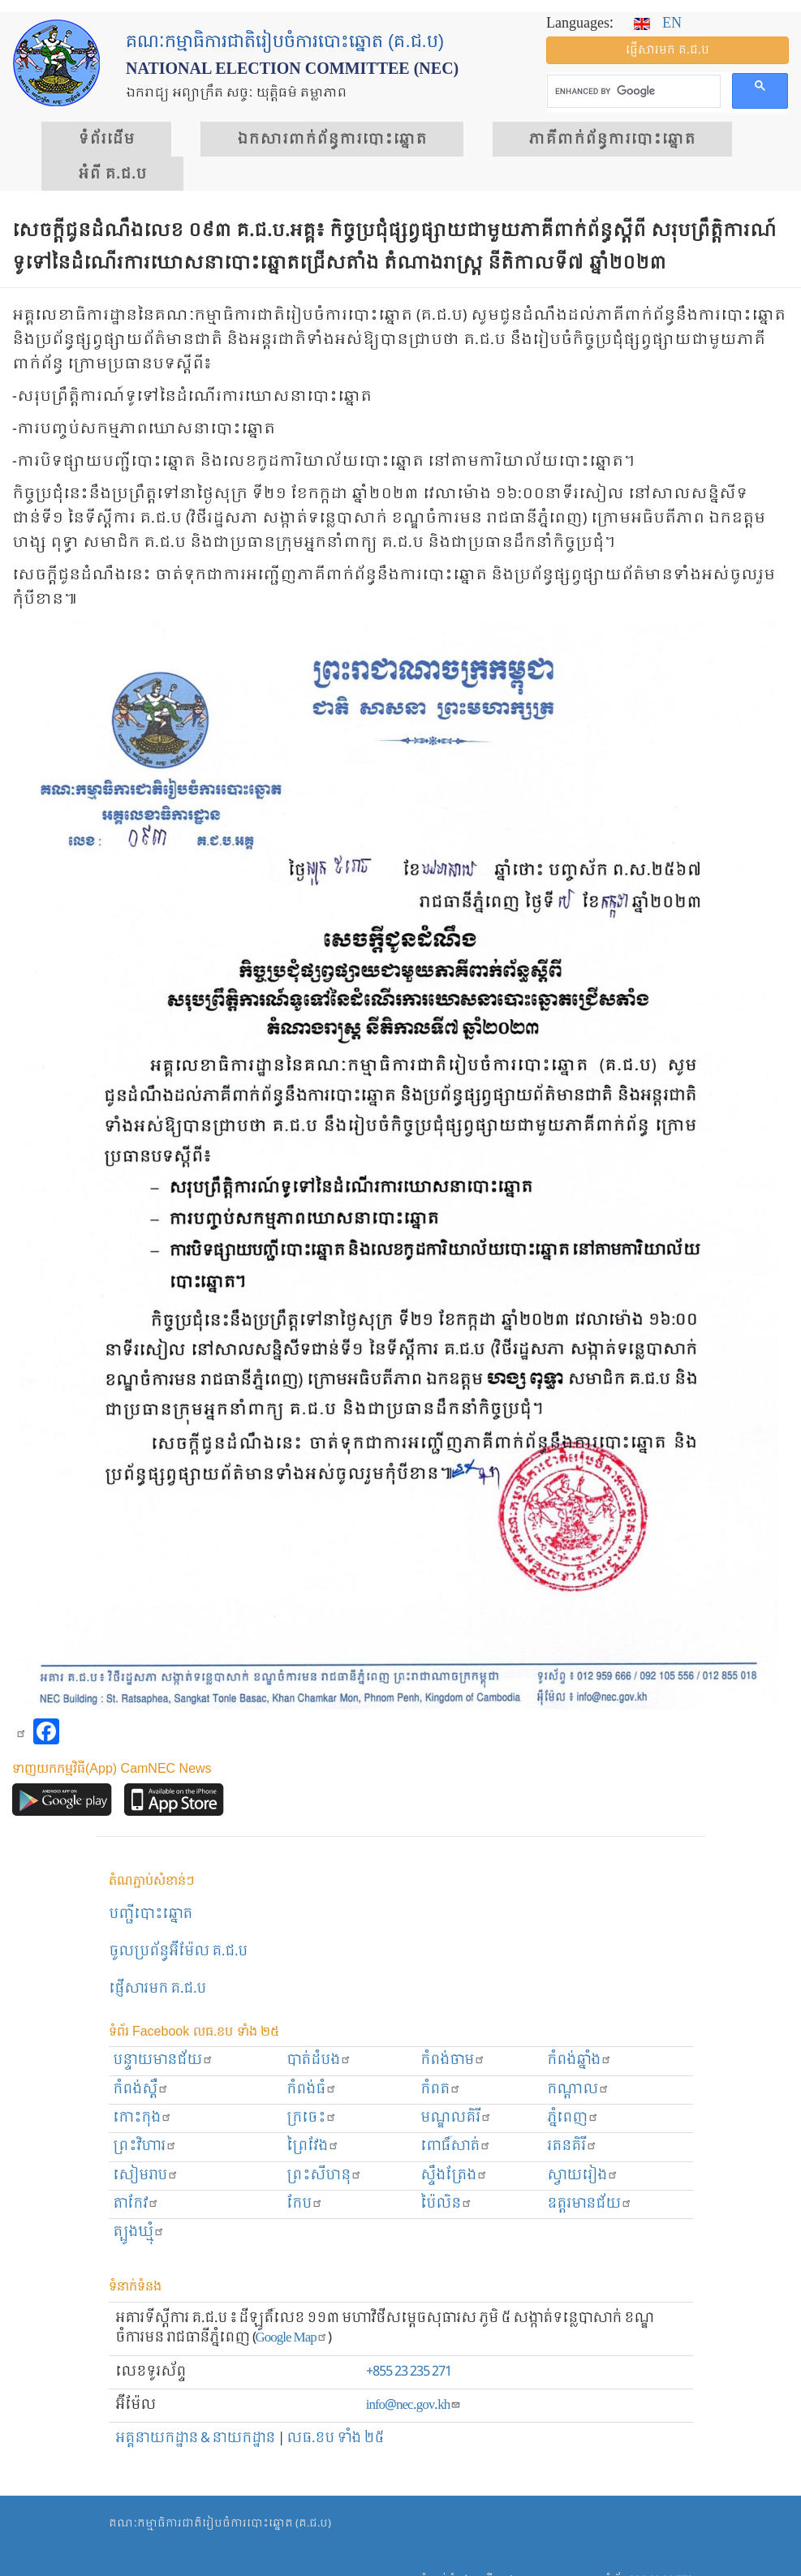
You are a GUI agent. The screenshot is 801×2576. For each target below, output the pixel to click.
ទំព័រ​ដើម (106, 139)
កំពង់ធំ (311, 2089)
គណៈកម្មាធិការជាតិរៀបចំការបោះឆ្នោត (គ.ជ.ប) (220, 2523)
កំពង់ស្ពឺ (141, 2089)
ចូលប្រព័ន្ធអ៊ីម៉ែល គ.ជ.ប (178, 1951)
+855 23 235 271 (408, 2372)
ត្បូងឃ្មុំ (139, 2232)
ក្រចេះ (311, 2118)
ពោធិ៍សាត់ (455, 2146)
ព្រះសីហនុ (324, 2175)
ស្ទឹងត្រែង (454, 2175)
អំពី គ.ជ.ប (112, 174)
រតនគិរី (572, 2146)
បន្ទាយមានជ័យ (163, 2060)
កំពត (440, 2089)
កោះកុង (142, 2118)
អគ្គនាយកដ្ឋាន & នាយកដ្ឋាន (195, 2438)
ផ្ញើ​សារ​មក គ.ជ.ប (667, 50)
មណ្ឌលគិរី (456, 2118)
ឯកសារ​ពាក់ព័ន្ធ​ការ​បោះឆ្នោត (332, 139)
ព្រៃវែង (312, 2146)
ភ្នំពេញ (573, 2118)
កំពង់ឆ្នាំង (579, 2060)
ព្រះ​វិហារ (145, 2146)
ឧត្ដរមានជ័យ (589, 2204)
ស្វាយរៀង (582, 2175)
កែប (304, 2204)
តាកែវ (136, 2204)
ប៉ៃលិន (446, 2204)
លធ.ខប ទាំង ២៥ (335, 2438)
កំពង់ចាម (452, 2060)
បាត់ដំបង (318, 2060)
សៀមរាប (146, 2175)
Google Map (292, 2338)
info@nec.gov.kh (413, 2405)
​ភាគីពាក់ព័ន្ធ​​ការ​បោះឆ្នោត (612, 139)
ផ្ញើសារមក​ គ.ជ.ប (157, 1989)
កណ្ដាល (578, 2089)
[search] (632, 92)
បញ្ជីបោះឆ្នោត (150, 1914)
